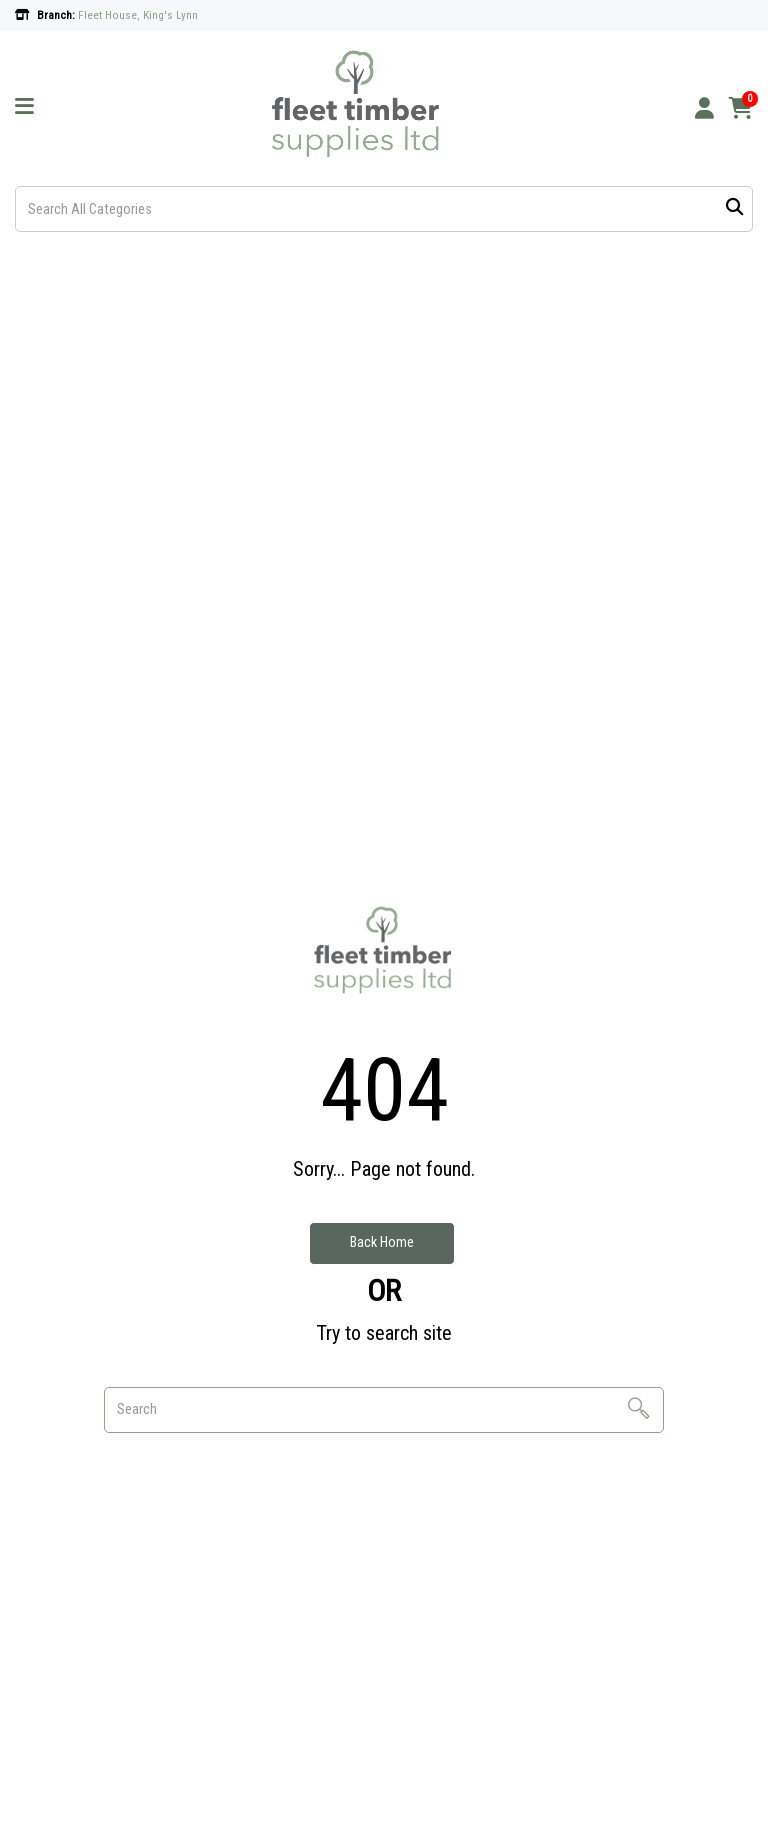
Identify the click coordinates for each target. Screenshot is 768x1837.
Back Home (382, 1242)
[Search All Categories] (384, 209)
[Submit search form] (734, 209)
